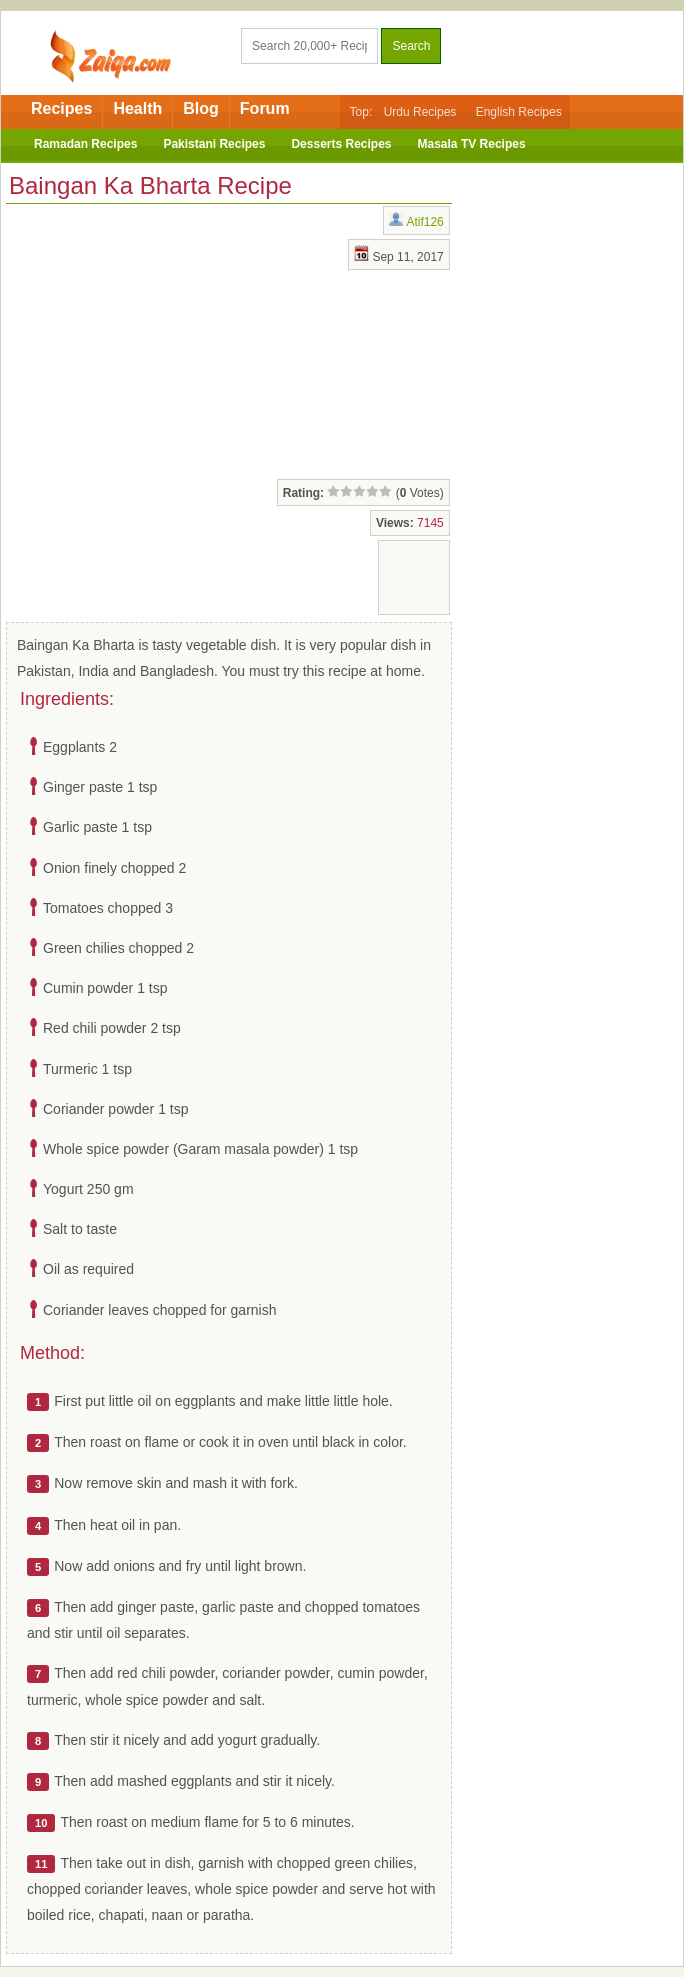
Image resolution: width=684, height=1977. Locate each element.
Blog (201, 108)
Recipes (61, 108)
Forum (265, 108)
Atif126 (424, 222)
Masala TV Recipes (472, 144)
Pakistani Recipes (214, 144)
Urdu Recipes (420, 112)
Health (137, 108)
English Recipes (519, 112)
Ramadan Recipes (85, 144)
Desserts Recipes (341, 144)
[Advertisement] (166, 339)
